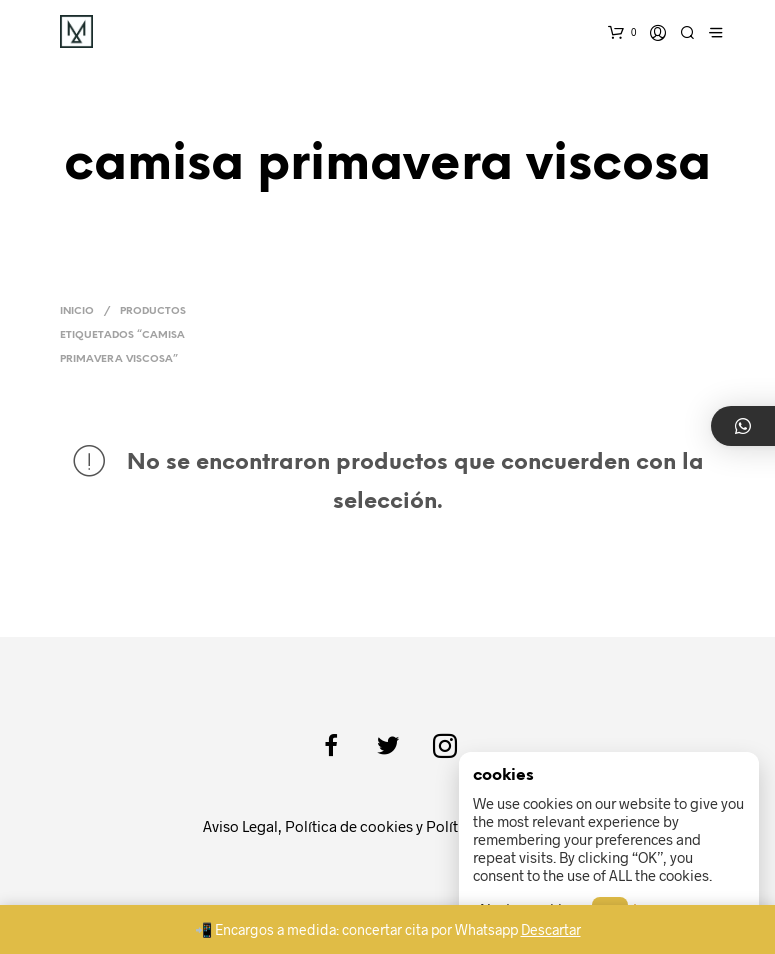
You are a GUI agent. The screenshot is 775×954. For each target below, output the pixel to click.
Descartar (551, 929)
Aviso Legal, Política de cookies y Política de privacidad (388, 826)
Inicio (77, 311)
